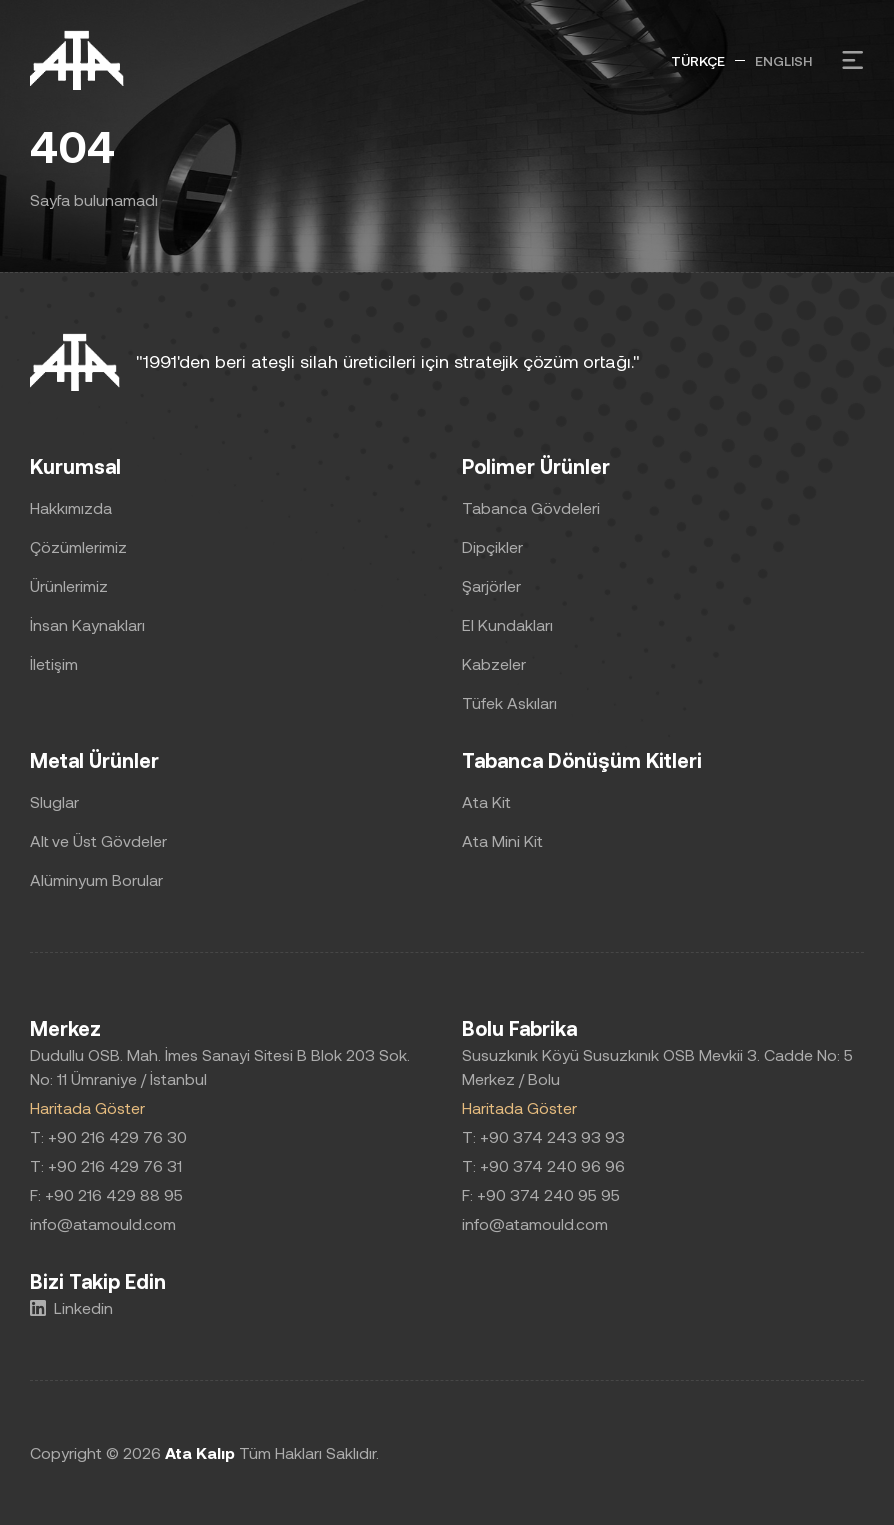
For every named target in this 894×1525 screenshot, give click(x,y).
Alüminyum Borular (96, 879)
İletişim (54, 663)
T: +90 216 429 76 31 (106, 1165)
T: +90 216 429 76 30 (108, 1136)
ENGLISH (783, 60)
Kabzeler (494, 663)
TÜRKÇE (698, 60)
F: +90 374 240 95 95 (541, 1194)
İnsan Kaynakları (87, 624)
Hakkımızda (71, 507)
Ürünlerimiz (69, 585)
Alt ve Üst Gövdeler (98, 840)
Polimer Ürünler (536, 466)
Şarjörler (491, 585)
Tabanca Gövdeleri (531, 507)
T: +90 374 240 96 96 (543, 1165)
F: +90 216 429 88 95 (106, 1194)
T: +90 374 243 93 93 (543, 1136)
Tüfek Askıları (509, 702)
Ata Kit (486, 801)
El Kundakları (507, 624)
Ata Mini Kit (502, 840)
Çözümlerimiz (78, 546)
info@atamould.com (103, 1223)
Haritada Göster (87, 1107)
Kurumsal (75, 466)
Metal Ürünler (94, 760)
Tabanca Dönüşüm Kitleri (582, 760)
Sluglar (54, 801)
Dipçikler (492, 546)
